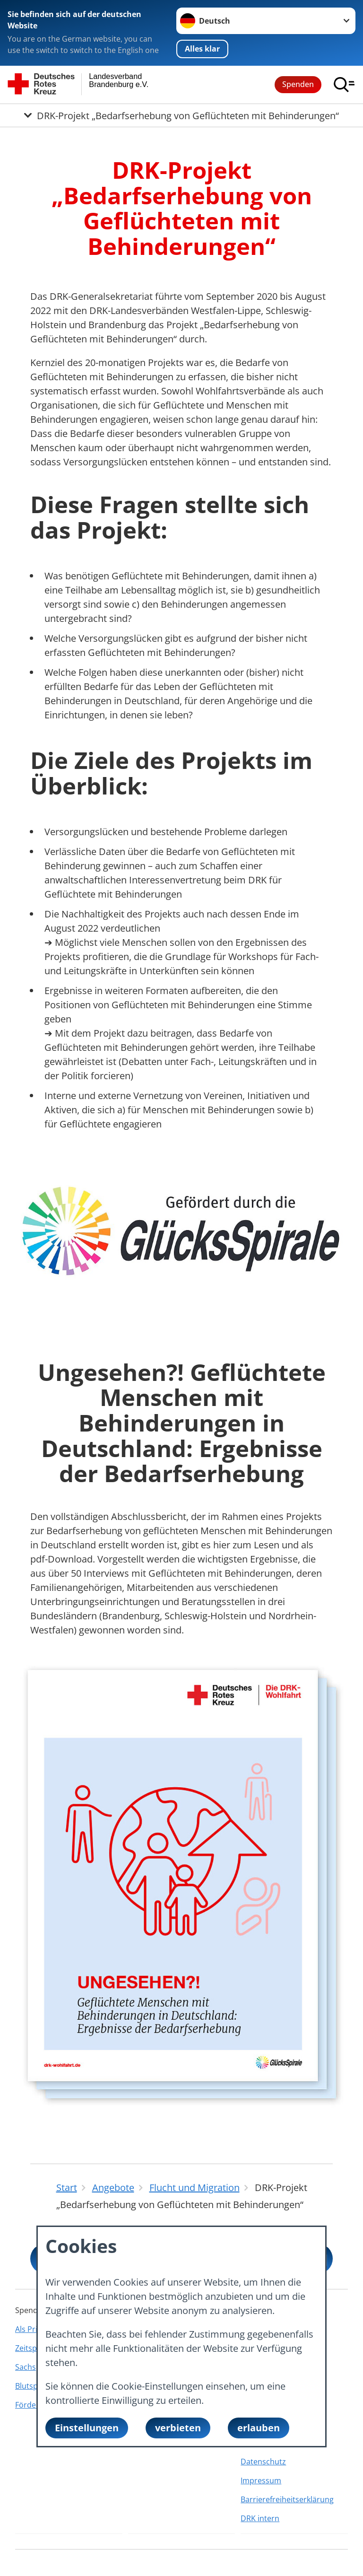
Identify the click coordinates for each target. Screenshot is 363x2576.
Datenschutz (263, 2461)
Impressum (261, 2480)
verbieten (178, 2427)
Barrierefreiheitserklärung (287, 2499)
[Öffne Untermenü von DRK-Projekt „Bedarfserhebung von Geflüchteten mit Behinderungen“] (181, 115)
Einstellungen (87, 2427)
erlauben (258, 2427)
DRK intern (260, 2518)
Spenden (298, 84)
